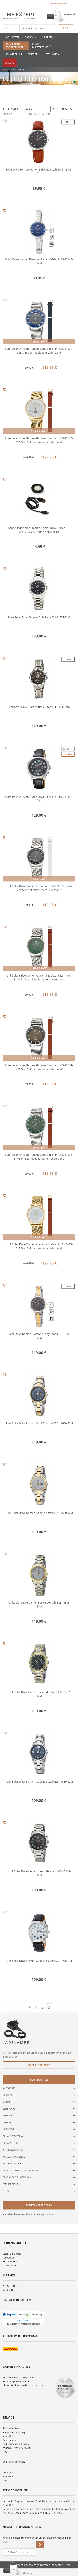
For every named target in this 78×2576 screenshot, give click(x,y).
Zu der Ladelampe (39, 2065)
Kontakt (7, 2436)
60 (43, 114)
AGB (5, 2480)
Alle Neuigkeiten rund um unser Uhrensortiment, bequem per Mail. (37, 2539)
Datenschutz (9, 2440)
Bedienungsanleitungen (16, 2444)
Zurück (29, 2007)
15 (30, 114)
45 (38, 114)
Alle (48, 114)
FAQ (5, 2451)
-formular (26, 2447)
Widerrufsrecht (11, 2447)
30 (34, 114)
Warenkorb (69, 14)
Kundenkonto (60, 3)
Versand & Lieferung (14, 2432)
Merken (5, 121)
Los (65, 28)
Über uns (8, 2472)
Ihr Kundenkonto (12, 2428)
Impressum (9, 2476)
